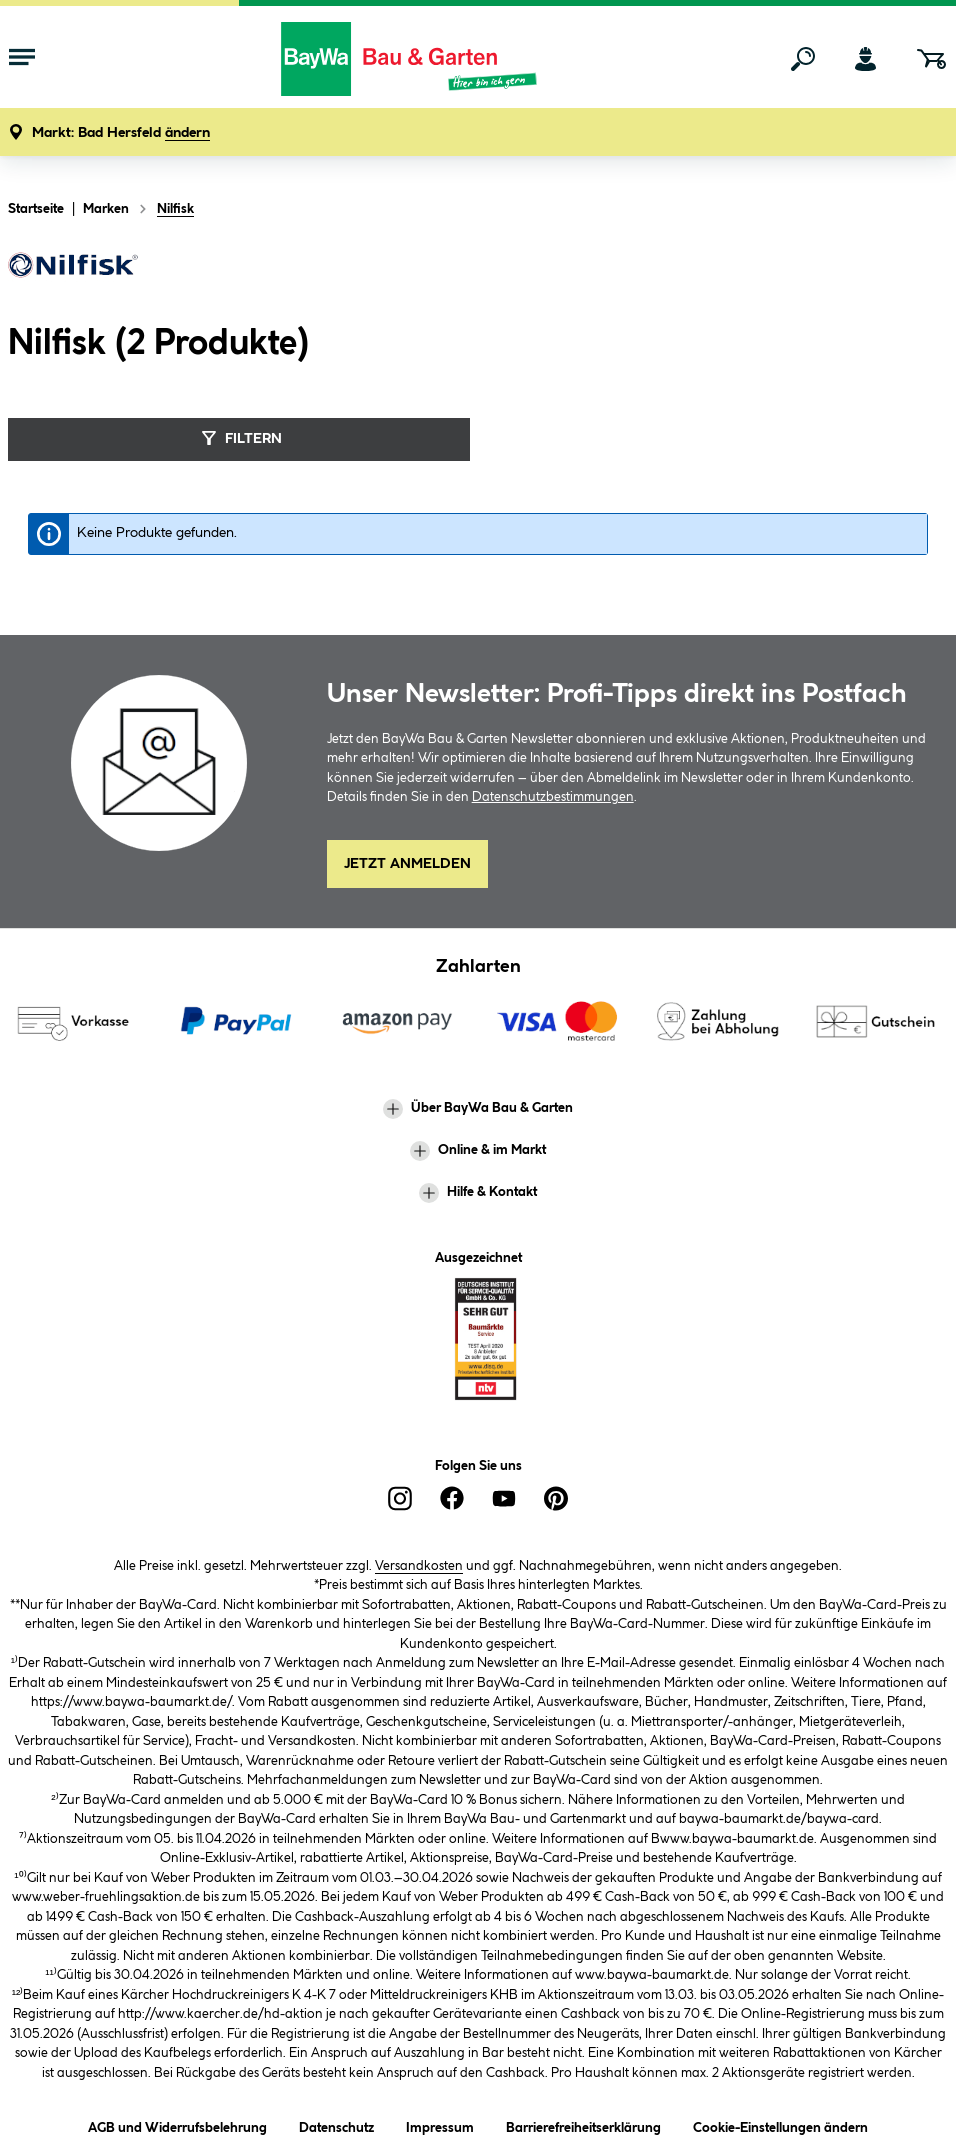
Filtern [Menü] (239, 438)
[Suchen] (803, 59)
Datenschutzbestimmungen (553, 797)
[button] (121, 133)
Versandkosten (419, 1566)
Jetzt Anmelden (407, 864)
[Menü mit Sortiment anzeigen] (22, 59)
